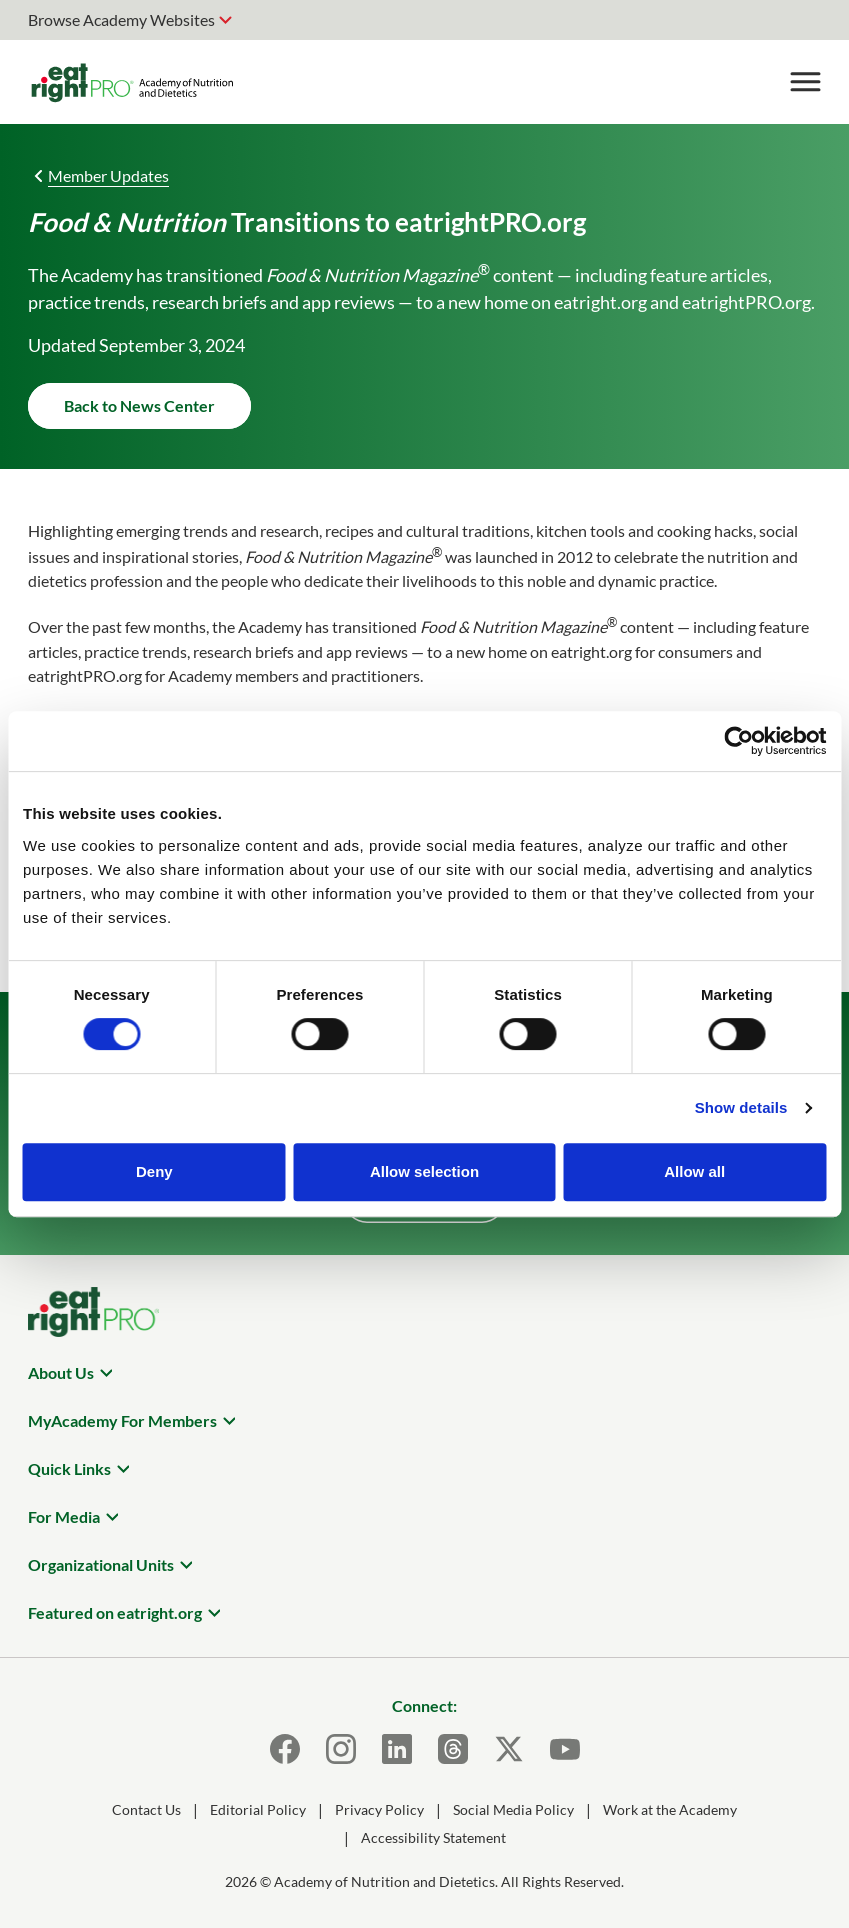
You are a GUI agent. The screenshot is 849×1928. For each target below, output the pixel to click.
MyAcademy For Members (122, 1420)
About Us (61, 1372)
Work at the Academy (670, 1809)
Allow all (694, 1171)
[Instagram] (341, 1749)
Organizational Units (101, 1564)
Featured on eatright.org (115, 1612)
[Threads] (453, 1749)
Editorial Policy (258, 1809)
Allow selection (424, 1171)
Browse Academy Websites (121, 19)
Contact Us (146, 1809)
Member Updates (108, 175)
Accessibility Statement (433, 1837)
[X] (509, 1749)
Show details (741, 1107)
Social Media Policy (513, 1809)
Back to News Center (139, 405)
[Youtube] (565, 1749)
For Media (64, 1516)
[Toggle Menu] (805, 82)
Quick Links (69, 1468)
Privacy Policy (379, 1809)
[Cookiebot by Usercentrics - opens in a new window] (738, 741)
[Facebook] (285, 1749)
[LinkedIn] (397, 1749)
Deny (154, 1171)
